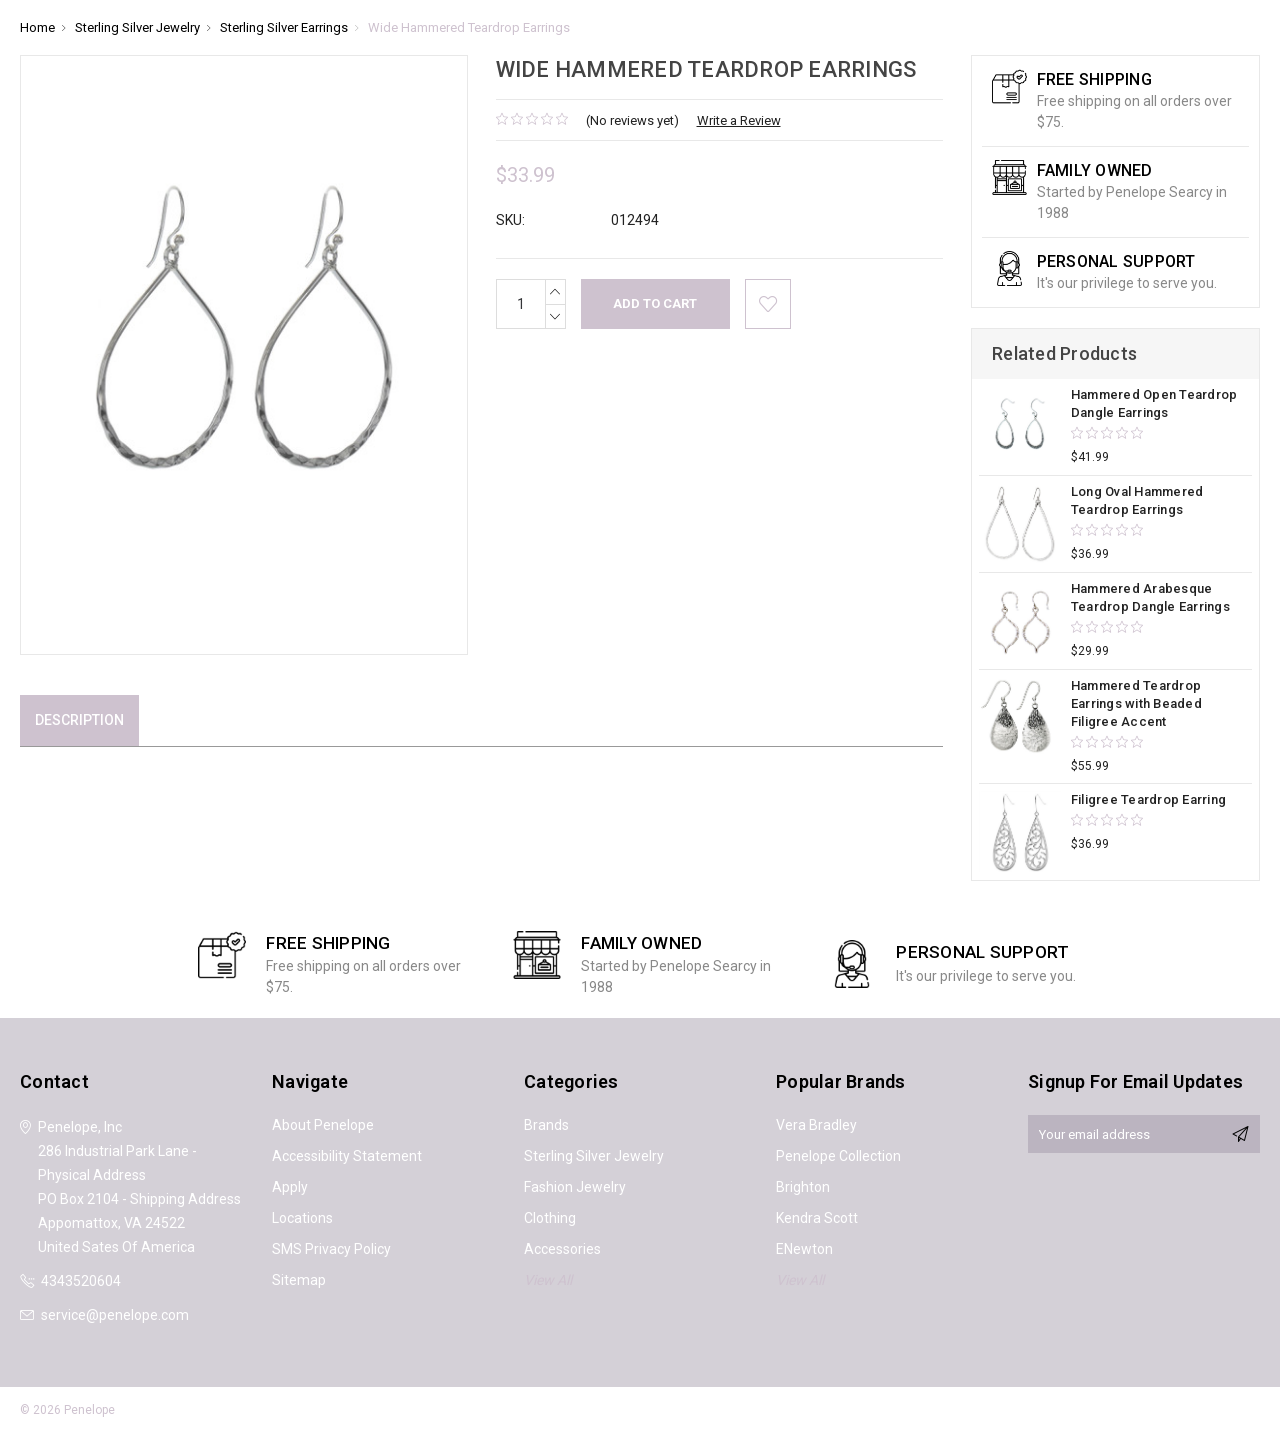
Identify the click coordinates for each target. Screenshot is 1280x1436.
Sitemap (299, 1280)
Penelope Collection (838, 1156)
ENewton (804, 1249)
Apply (290, 1187)
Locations (302, 1218)
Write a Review (739, 120)
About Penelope (323, 1125)
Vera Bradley (816, 1125)
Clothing (550, 1218)
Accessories (562, 1249)
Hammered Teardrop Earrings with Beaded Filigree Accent (1136, 703)
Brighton (803, 1187)
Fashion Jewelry (575, 1187)
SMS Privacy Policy (331, 1249)
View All (548, 1280)
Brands (546, 1125)
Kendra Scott (817, 1218)
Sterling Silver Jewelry (594, 1156)
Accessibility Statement (347, 1156)
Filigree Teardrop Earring (1148, 799)
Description (79, 720)
